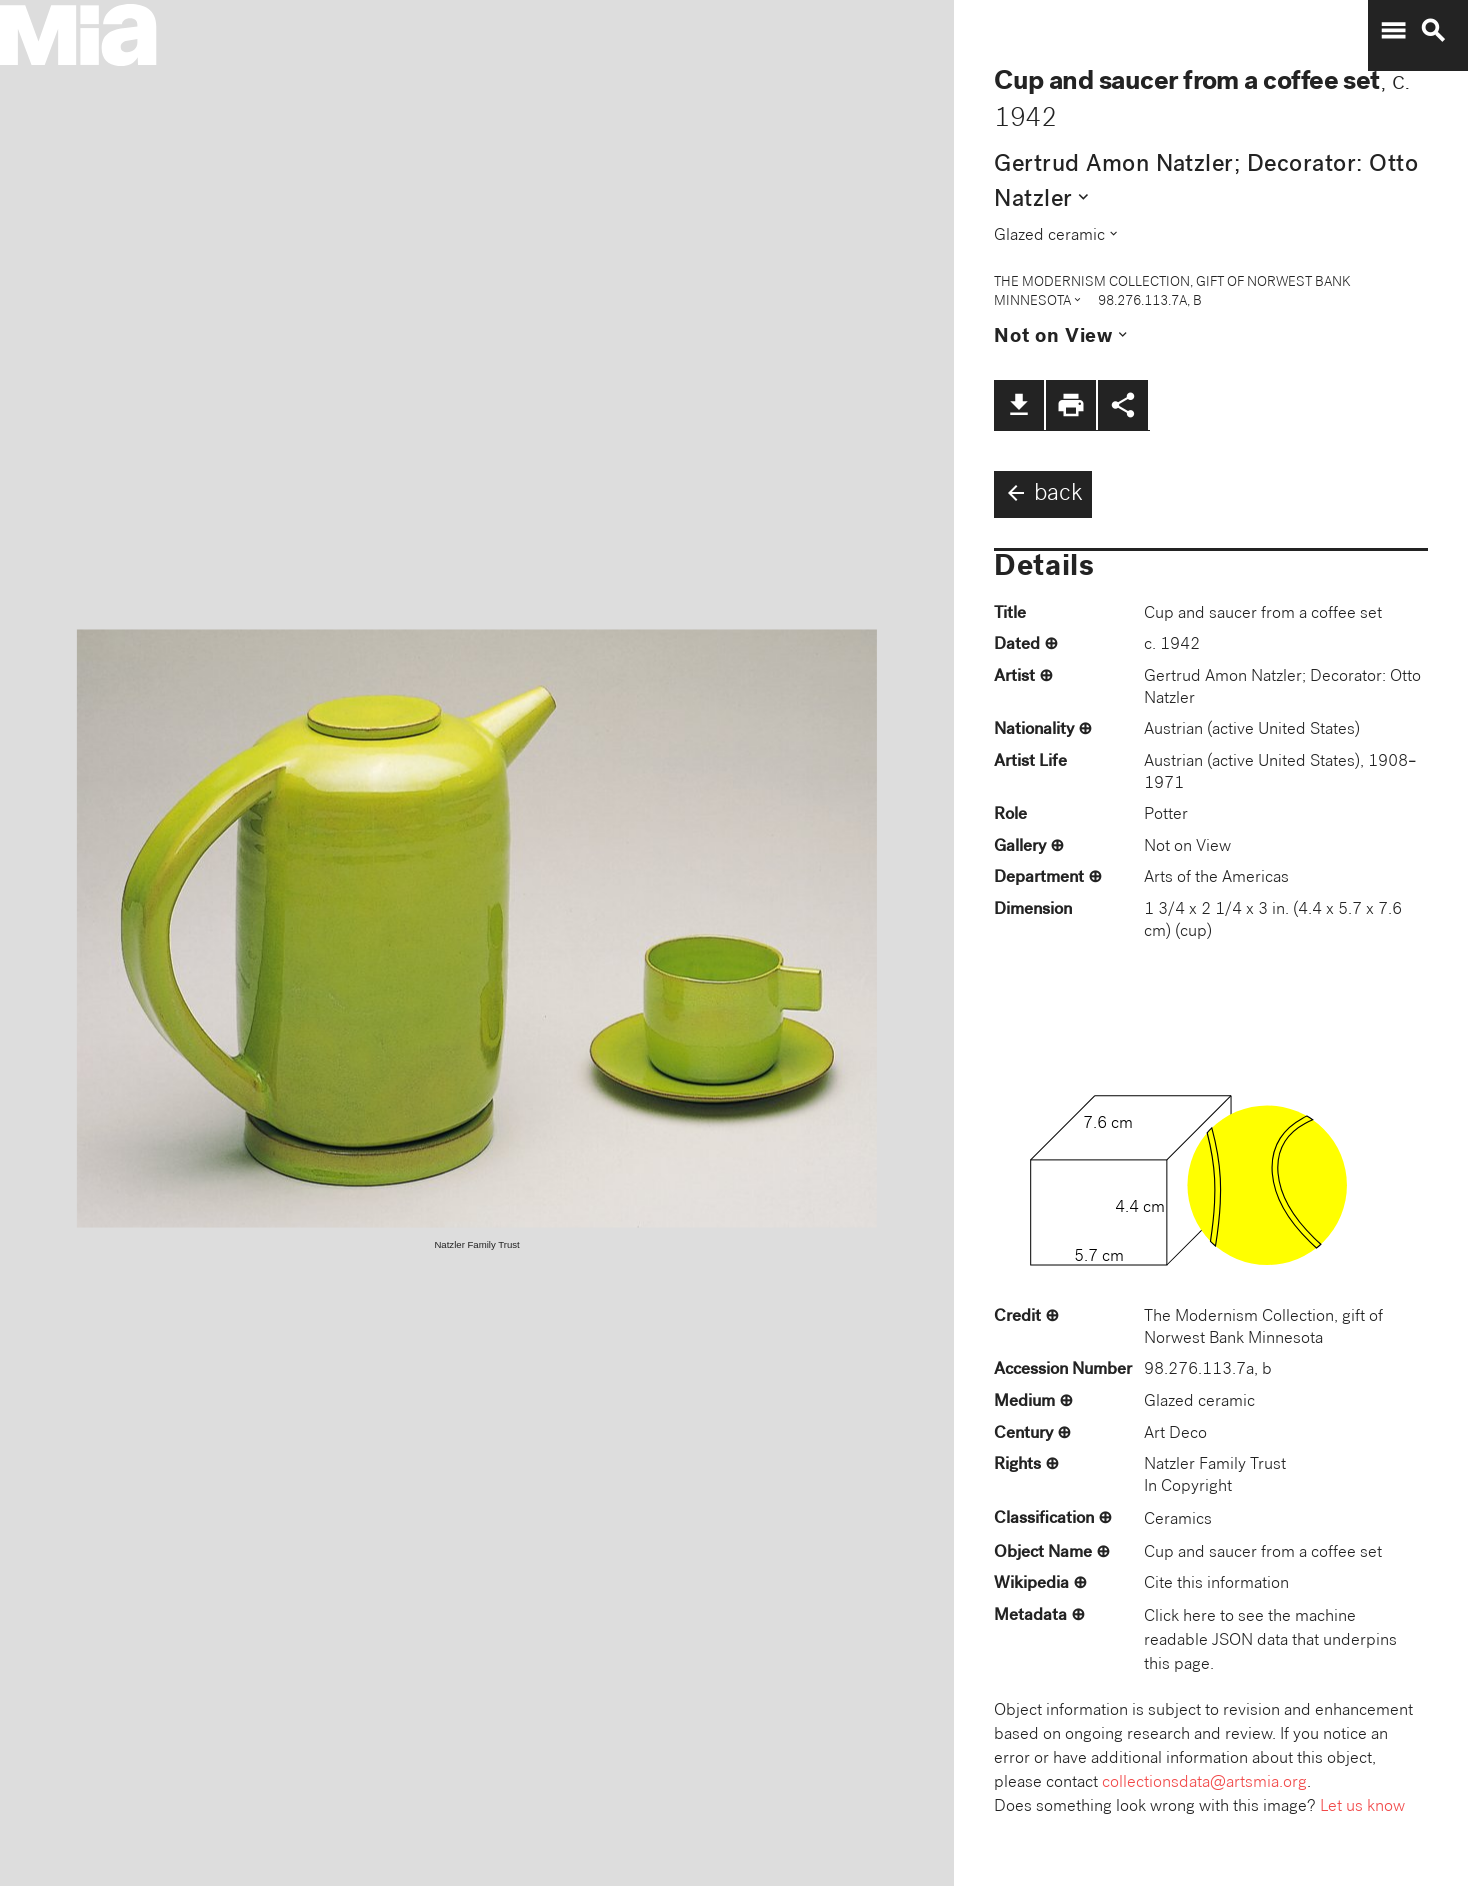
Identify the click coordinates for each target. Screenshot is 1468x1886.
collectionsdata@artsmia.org (1204, 1783)
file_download (1019, 405)
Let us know (1362, 1807)
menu (1393, 31)
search (1433, 31)
